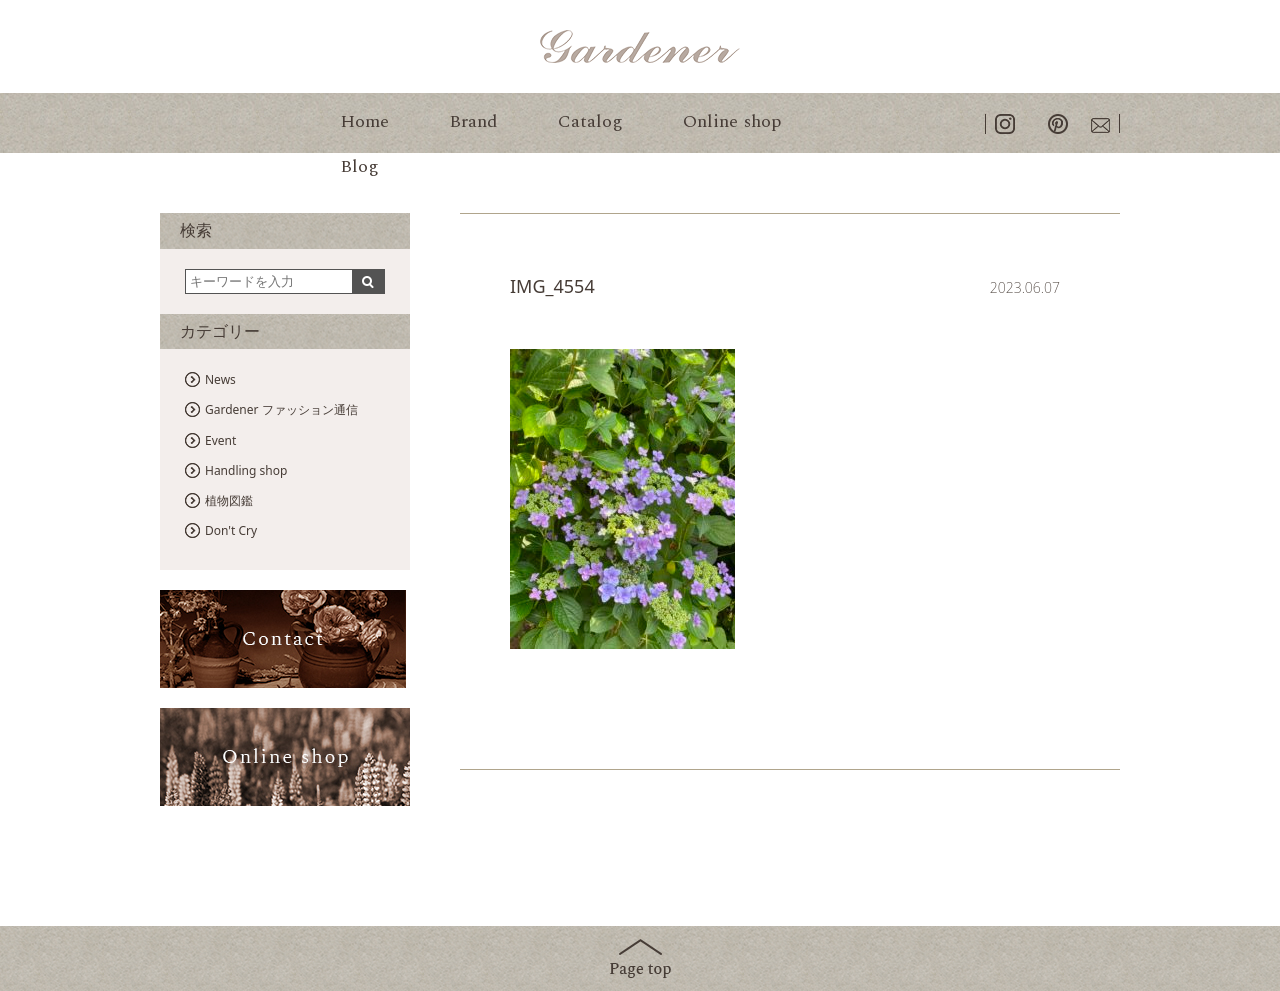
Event (220, 440)
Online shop (732, 121)
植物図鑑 (229, 500)
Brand (473, 121)
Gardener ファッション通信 (281, 409)
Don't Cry (231, 530)
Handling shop (246, 470)
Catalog (590, 121)
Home (364, 121)
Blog (359, 166)
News (220, 379)
